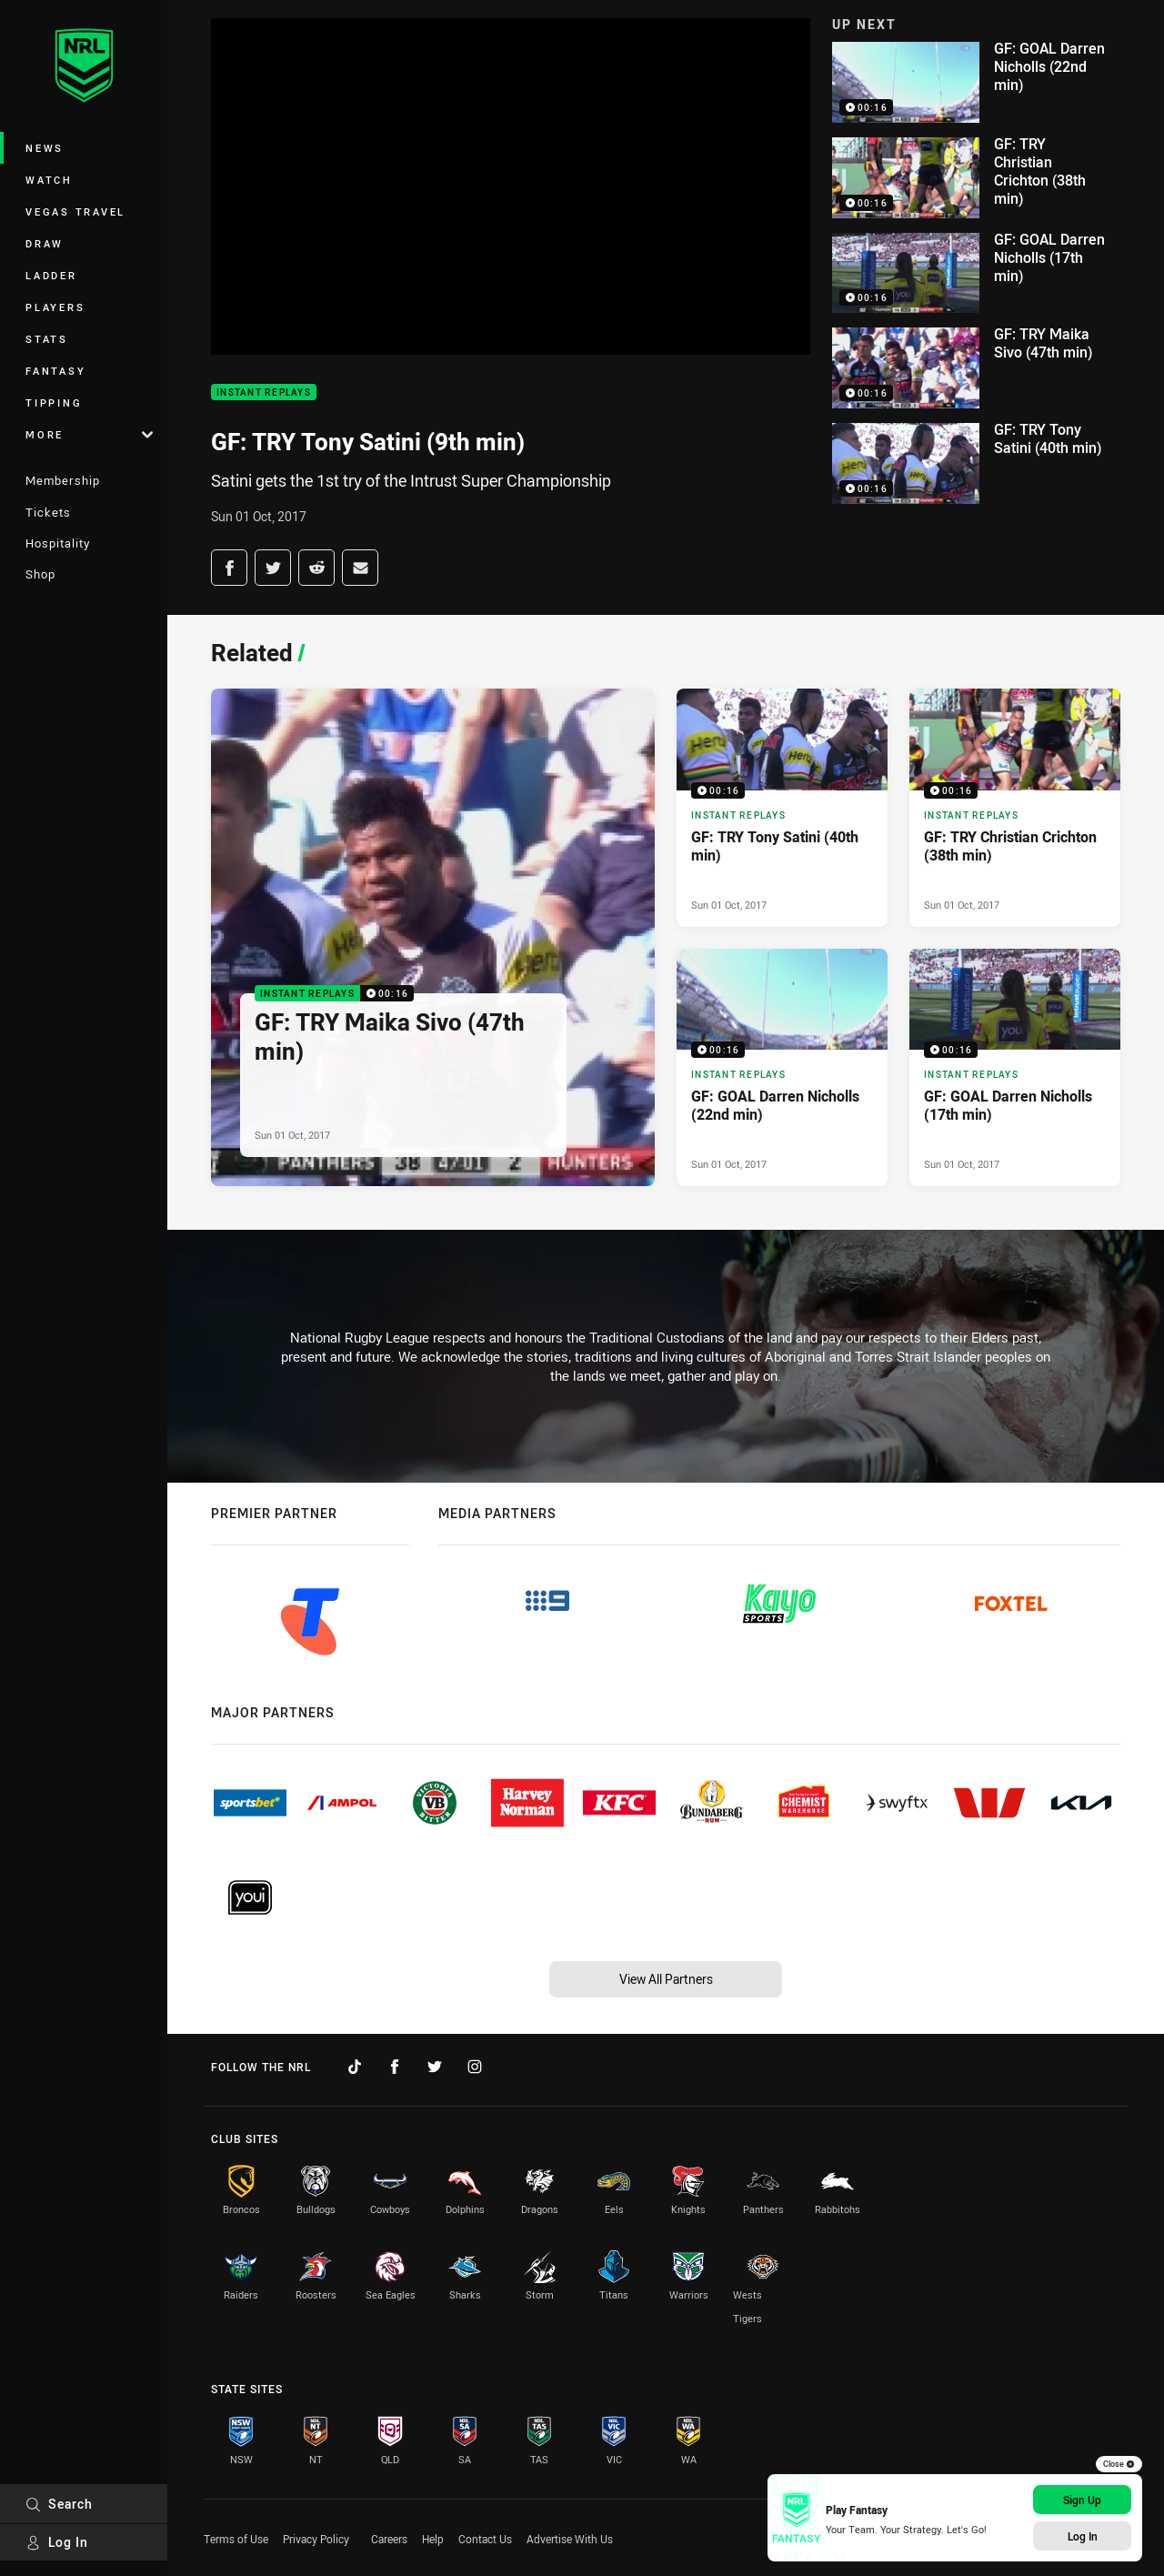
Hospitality (57, 543)
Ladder (51, 275)
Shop (40, 574)
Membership (62, 480)
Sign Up (1082, 2499)
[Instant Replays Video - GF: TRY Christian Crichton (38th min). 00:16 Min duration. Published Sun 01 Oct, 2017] (1014, 808)
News (44, 148)
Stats (46, 339)
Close (1119, 2464)
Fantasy (55, 370)
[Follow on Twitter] (434, 2066)
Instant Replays (263, 392)
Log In (56, 2542)
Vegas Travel (75, 211)
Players (55, 307)
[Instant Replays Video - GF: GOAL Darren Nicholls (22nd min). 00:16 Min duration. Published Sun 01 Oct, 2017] (782, 1068)
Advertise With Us (570, 2538)
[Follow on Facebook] (394, 2066)
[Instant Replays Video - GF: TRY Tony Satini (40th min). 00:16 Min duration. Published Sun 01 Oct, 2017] (782, 808)
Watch (49, 179)
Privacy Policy (316, 2538)
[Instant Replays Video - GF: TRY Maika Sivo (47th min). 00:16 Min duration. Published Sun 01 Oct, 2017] (433, 937)
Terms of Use (236, 2538)
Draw (44, 243)
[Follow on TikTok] (354, 2066)
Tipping (53, 402)
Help (433, 2538)
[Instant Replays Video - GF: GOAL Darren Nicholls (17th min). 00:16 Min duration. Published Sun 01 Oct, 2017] (1014, 1068)
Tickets (48, 512)
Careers (389, 2538)
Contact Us (485, 2538)
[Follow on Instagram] (474, 2066)
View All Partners (666, 1978)
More (89, 434)
